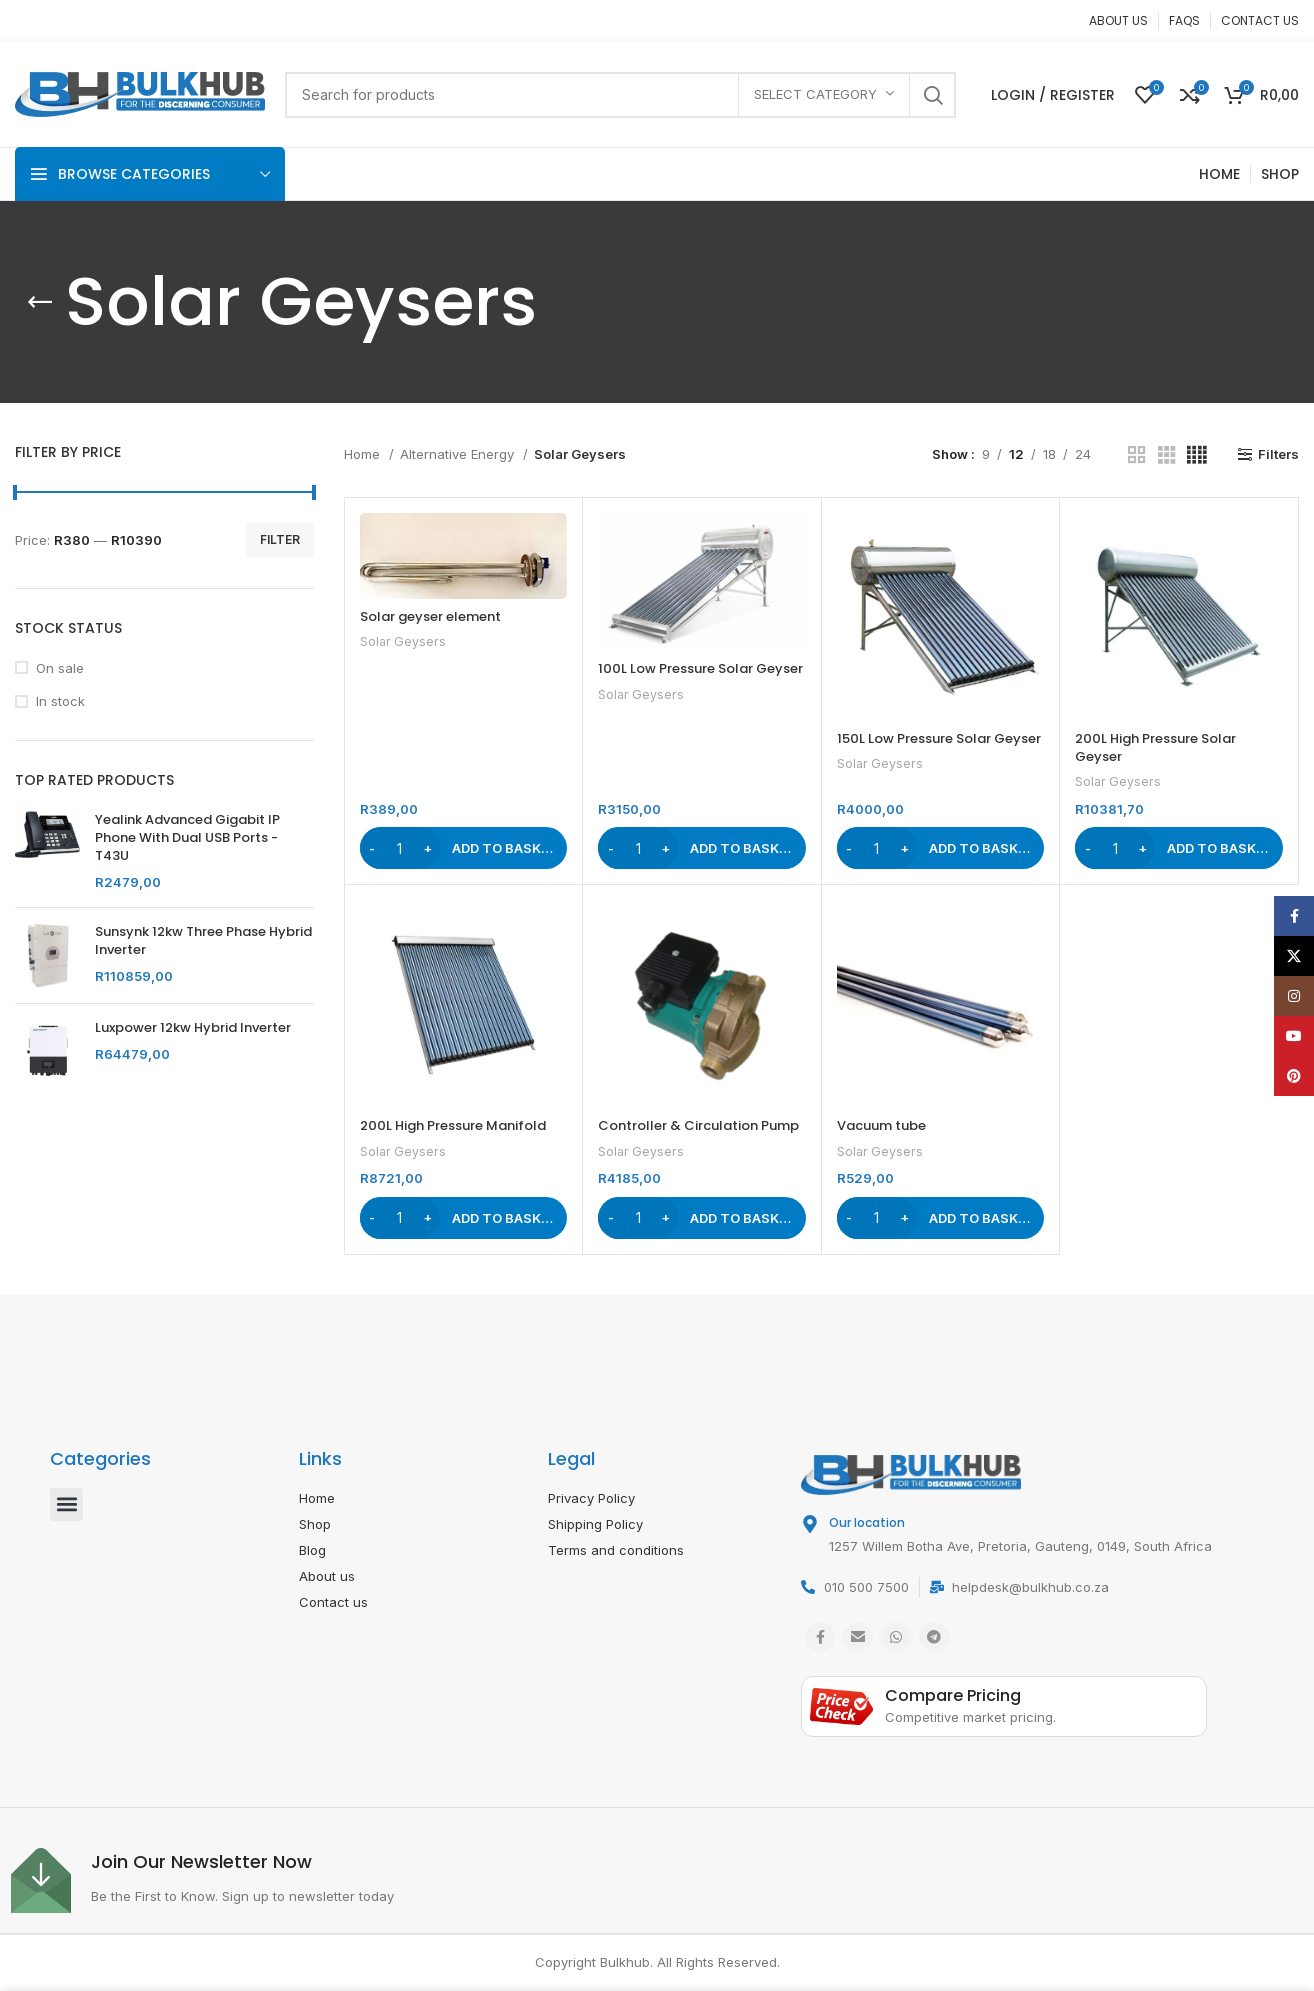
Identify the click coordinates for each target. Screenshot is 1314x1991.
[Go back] (40, 302)
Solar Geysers (403, 641)
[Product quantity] (400, 848)
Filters (1278, 454)
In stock (60, 701)
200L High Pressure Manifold (453, 1125)
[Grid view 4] (1197, 455)
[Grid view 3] (1167, 455)
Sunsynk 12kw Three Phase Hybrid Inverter (203, 941)
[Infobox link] (333, 1880)
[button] (464, 848)
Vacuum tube (881, 1125)
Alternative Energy (459, 454)
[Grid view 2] (1137, 455)
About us (327, 1576)
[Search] (620, 95)
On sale (60, 668)
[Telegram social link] (934, 1637)
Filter (280, 539)
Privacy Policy (591, 1498)
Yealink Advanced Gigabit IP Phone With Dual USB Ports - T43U (187, 838)
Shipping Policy (595, 1524)
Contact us (333, 1602)
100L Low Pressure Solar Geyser (700, 668)
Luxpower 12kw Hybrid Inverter (193, 1028)
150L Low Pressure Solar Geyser (939, 738)
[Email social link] (858, 1637)
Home (364, 454)
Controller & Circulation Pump (698, 1125)
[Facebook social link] (820, 1637)
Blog (312, 1550)
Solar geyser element (430, 616)
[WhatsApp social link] (896, 1637)
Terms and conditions (616, 1550)
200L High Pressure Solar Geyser (1155, 747)
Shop (315, 1524)
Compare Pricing (953, 1695)
